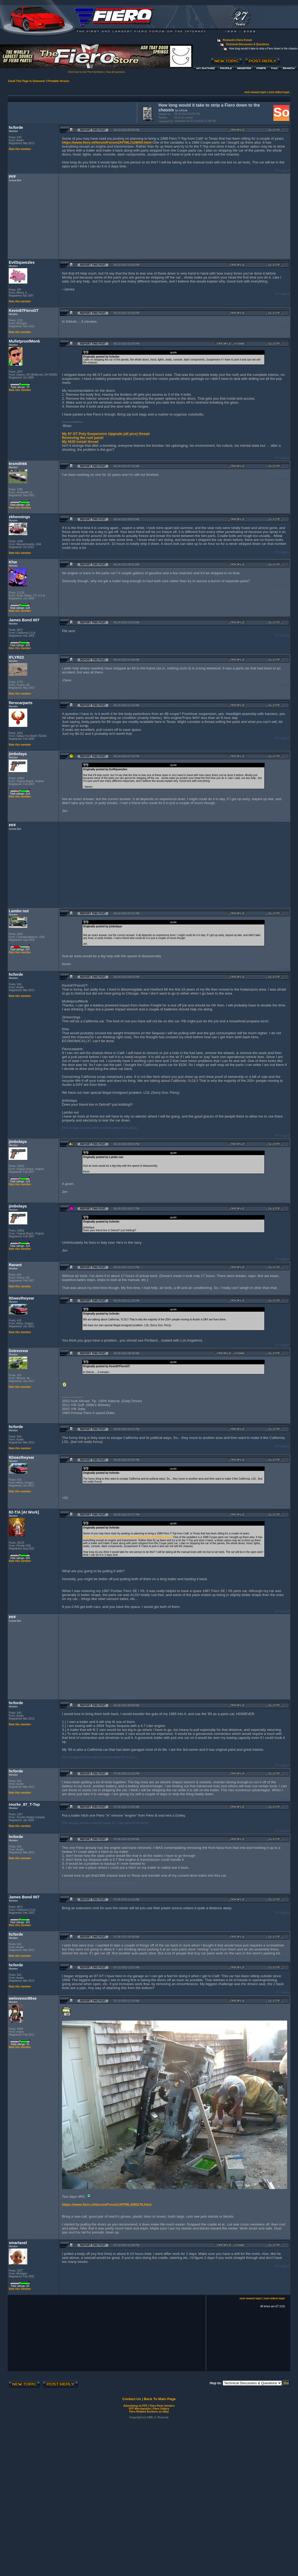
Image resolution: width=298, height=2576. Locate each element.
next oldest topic (279, 92)
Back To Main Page (160, 2399)
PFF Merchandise (140, 2408)
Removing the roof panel (82, 438)
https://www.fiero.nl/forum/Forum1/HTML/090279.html (107, 2204)
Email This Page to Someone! (26, 81)
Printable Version (58, 81)
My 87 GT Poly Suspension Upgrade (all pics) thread (105, 434)
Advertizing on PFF (135, 2405)
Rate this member (20, 149)
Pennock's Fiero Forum (237, 40)
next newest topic (255, 92)
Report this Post (93, 130)
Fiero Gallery (161, 2408)
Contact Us (131, 2399)
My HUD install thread (80, 442)
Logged (284, 170)
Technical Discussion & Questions (247, 44)
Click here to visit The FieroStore (86, 72)
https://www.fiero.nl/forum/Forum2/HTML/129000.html (107, 142)
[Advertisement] (71, 112)
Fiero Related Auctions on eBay (149, 2411)
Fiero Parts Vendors (162, 2405)
